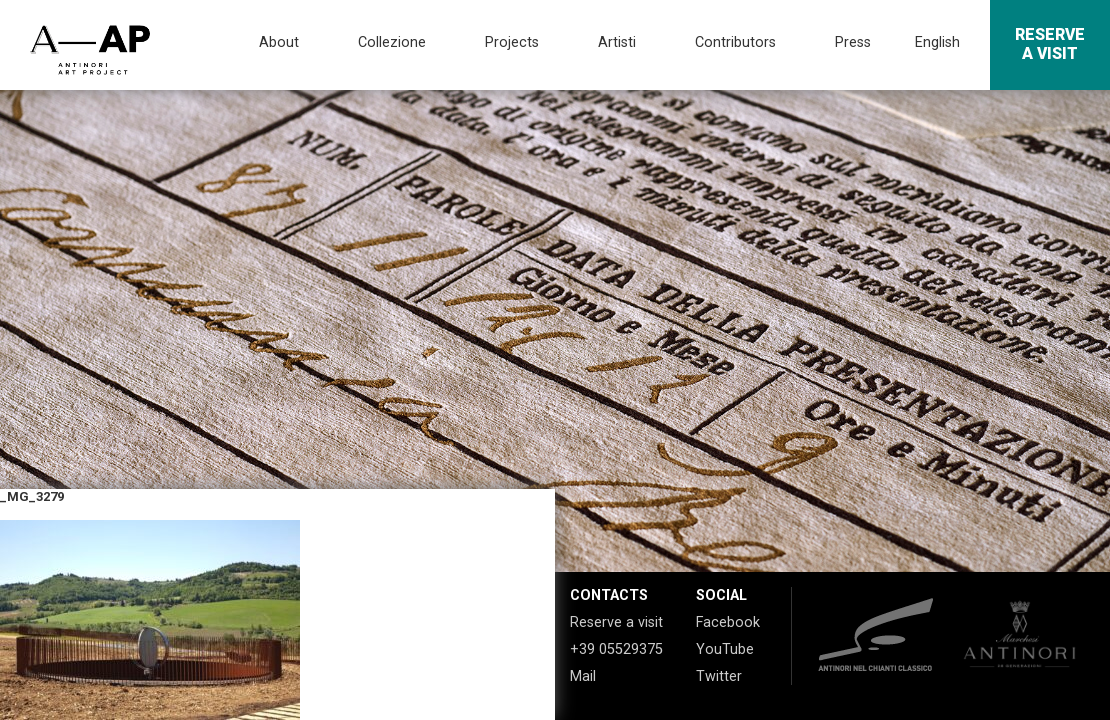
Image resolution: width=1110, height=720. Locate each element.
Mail (583, 676)
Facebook (728, 622)
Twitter (719, 676)
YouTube (725, 649)
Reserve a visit (616, 622)
